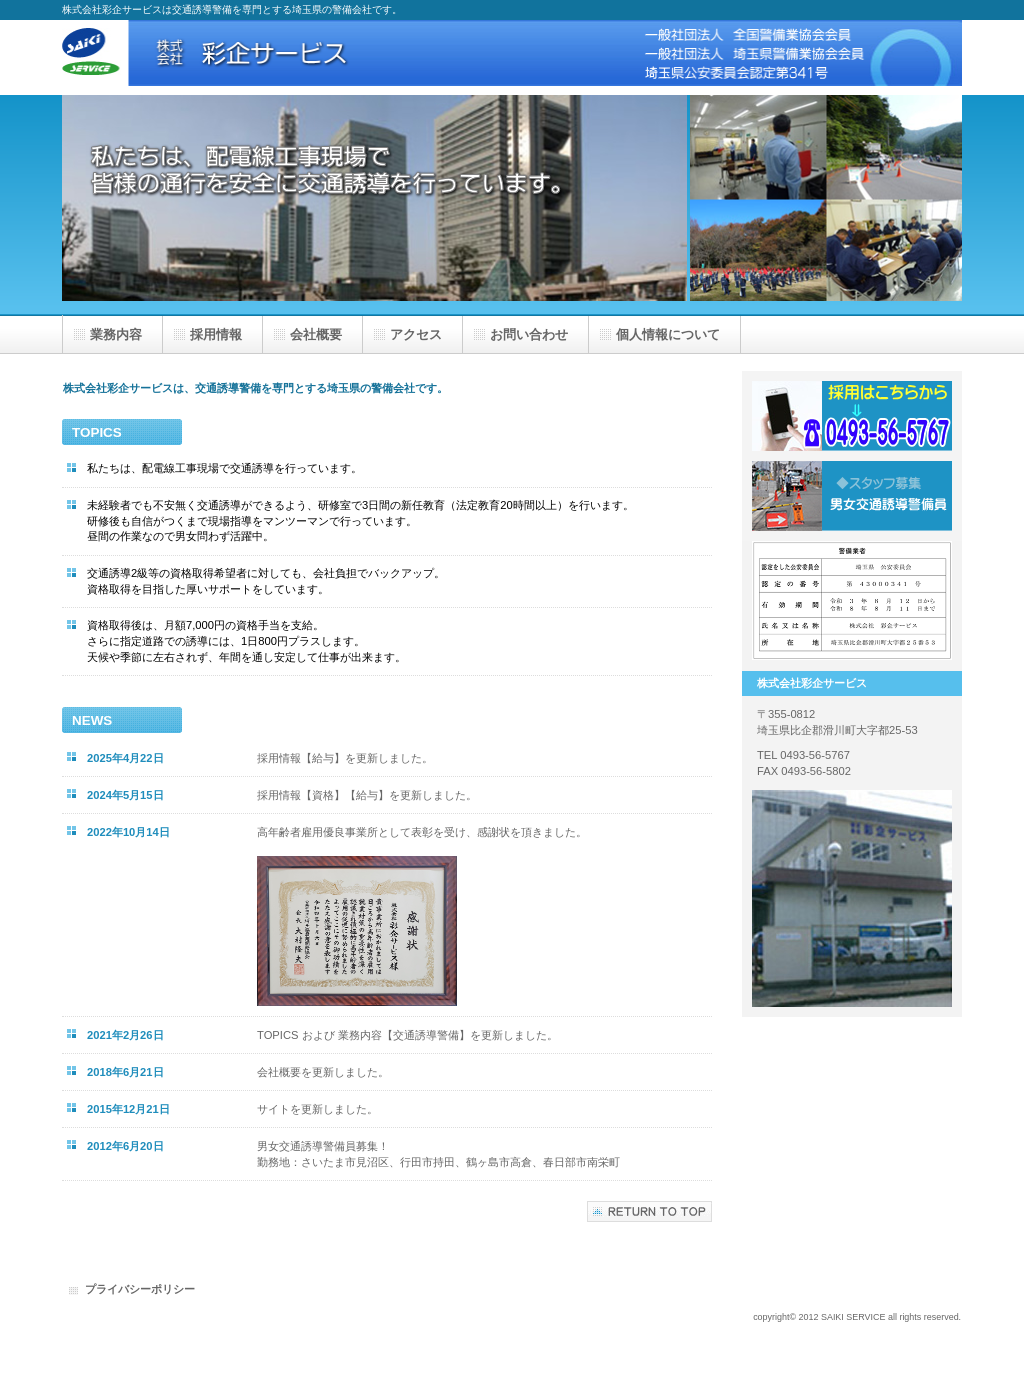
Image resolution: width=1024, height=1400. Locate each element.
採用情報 (852, 496)
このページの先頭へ (649, 1211)
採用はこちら (852, 416)
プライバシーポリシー (140, 1289)
